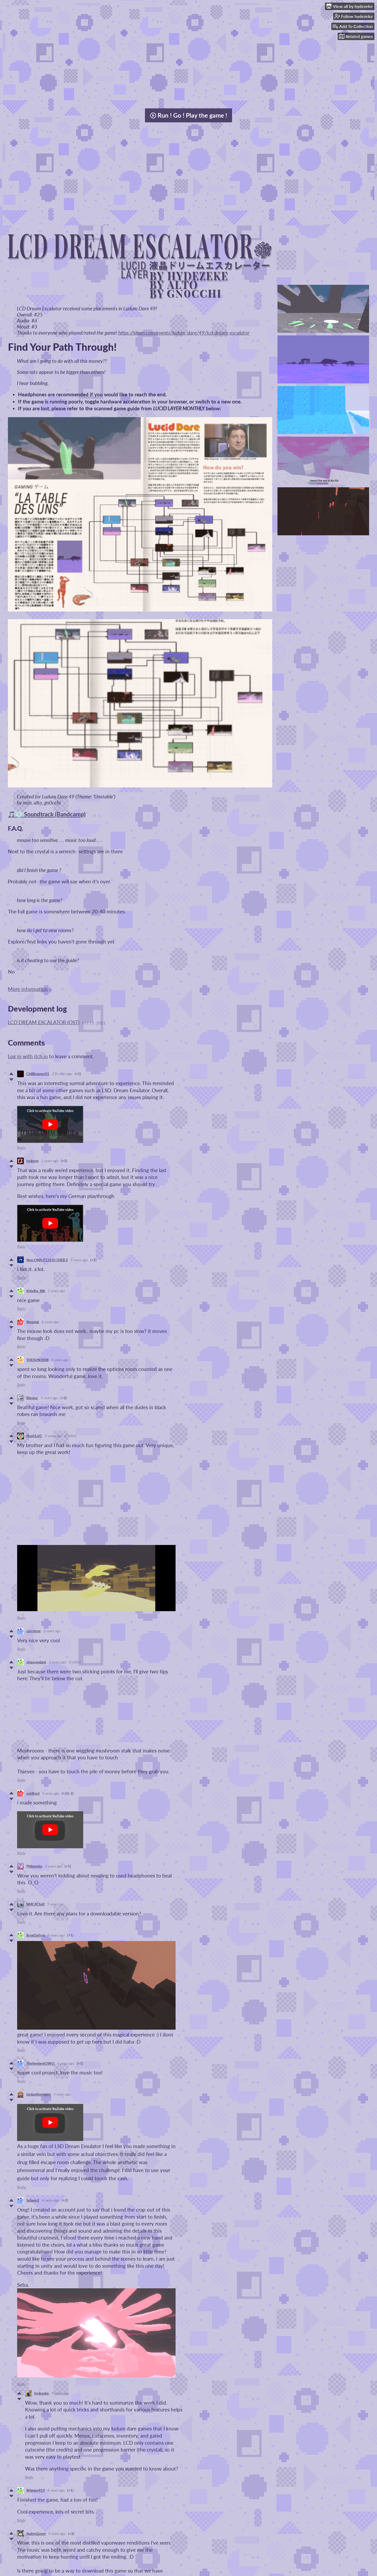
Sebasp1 (32, 2200)
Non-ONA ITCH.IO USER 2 (47, 1260)
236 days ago (62, 1074)
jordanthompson (38, 2094)
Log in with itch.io (28, 1056)
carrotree (33, 1631)
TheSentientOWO (40, 2063)
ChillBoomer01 (37, 1074)
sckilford (32, 1793)
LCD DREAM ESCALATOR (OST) (43, 1022)
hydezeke (41, 2393)
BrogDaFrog (35, 1935)
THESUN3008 (37, 1360)
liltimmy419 (35, 2490)
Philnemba (34, 1866)
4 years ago (65, 2063)
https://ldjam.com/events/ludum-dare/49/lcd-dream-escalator (183, 333)
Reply (21, 1147)
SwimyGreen (36, 2533)
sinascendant (36, 1662)
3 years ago (50, 1322)
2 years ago (49, 1161)
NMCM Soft (35, 1904)
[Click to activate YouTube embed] (50, 1124)
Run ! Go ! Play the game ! (188, 115)
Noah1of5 (34, 1436)
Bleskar (32, 1398)
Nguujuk (32, 1322)
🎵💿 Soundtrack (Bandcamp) (47, 814)
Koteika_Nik (35, 1291)
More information (30, 989)
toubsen (32, 1161)
